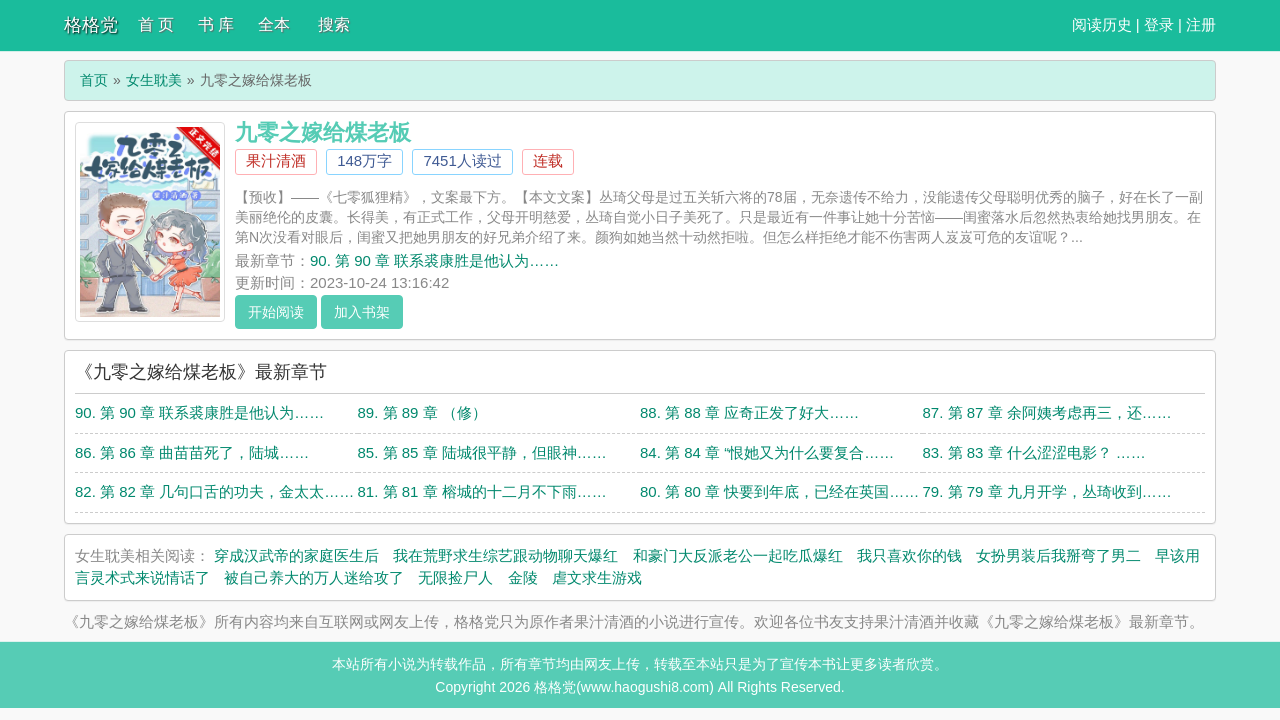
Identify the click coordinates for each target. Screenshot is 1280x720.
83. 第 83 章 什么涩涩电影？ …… (1034, 452)
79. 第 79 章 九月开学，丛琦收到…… (1047, 491)
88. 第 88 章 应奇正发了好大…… (749, 412)
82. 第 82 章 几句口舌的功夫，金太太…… (214, 491)
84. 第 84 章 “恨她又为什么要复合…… (767, 452)
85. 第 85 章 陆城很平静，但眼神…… (482, 452)
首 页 (156, 24)
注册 (1201, 24)
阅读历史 (1102, 24)
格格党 (91, 25)
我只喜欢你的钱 (909, 555)
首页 (94, 80)
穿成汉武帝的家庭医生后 (296, 555)
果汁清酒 (276, 160)
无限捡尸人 (455, 577)
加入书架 (362, 312)
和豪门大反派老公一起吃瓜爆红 (738, 555)
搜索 (334, 24)
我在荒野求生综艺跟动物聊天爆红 (505, 555)
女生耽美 (154, 80)
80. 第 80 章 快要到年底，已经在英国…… (779, 491)
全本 (274, 24)
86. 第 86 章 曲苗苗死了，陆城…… (192, 452)
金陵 (523, 577)
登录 (1159, 24)
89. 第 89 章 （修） (422, 412)
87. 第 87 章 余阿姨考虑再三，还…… (1047, 412)
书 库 (216, 24)
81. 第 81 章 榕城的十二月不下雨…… (482, 491)
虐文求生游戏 (597, 577)
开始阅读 (276, 312)
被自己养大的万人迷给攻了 (314, 577)
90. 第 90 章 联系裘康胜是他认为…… (434, 260)
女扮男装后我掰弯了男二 (1058, 555)
